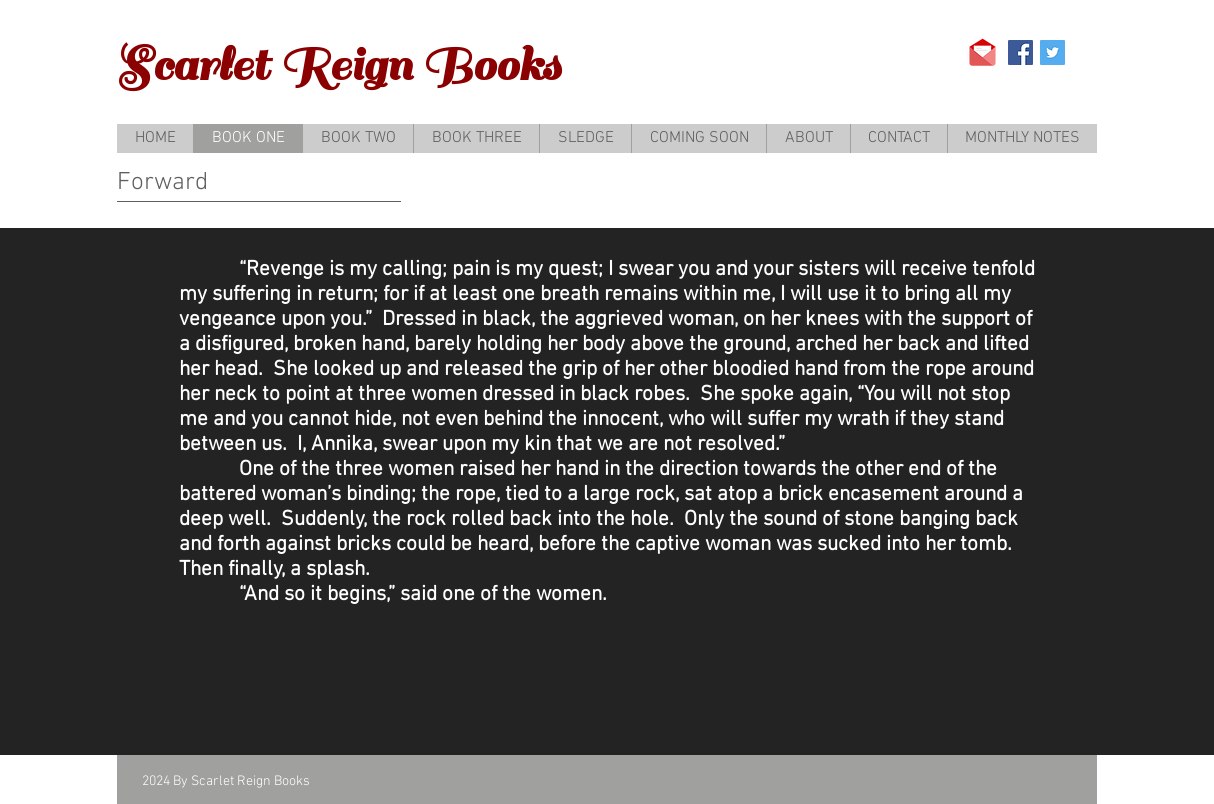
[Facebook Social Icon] (1020, 52)
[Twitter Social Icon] (1052, 52)
